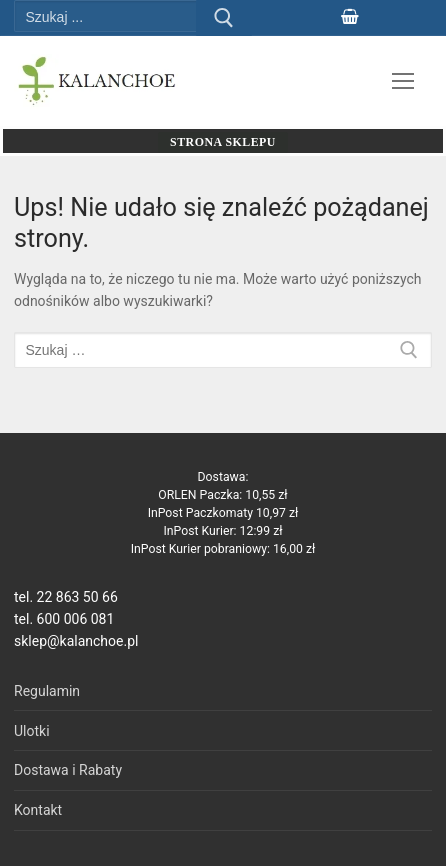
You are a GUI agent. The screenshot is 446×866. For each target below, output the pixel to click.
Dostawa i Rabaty (68, 770)
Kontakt (38, 810)
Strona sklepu (223, 142)
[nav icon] (403, 81)
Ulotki (32, 731)
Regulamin (47, 691)
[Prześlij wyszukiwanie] (224, 18)
